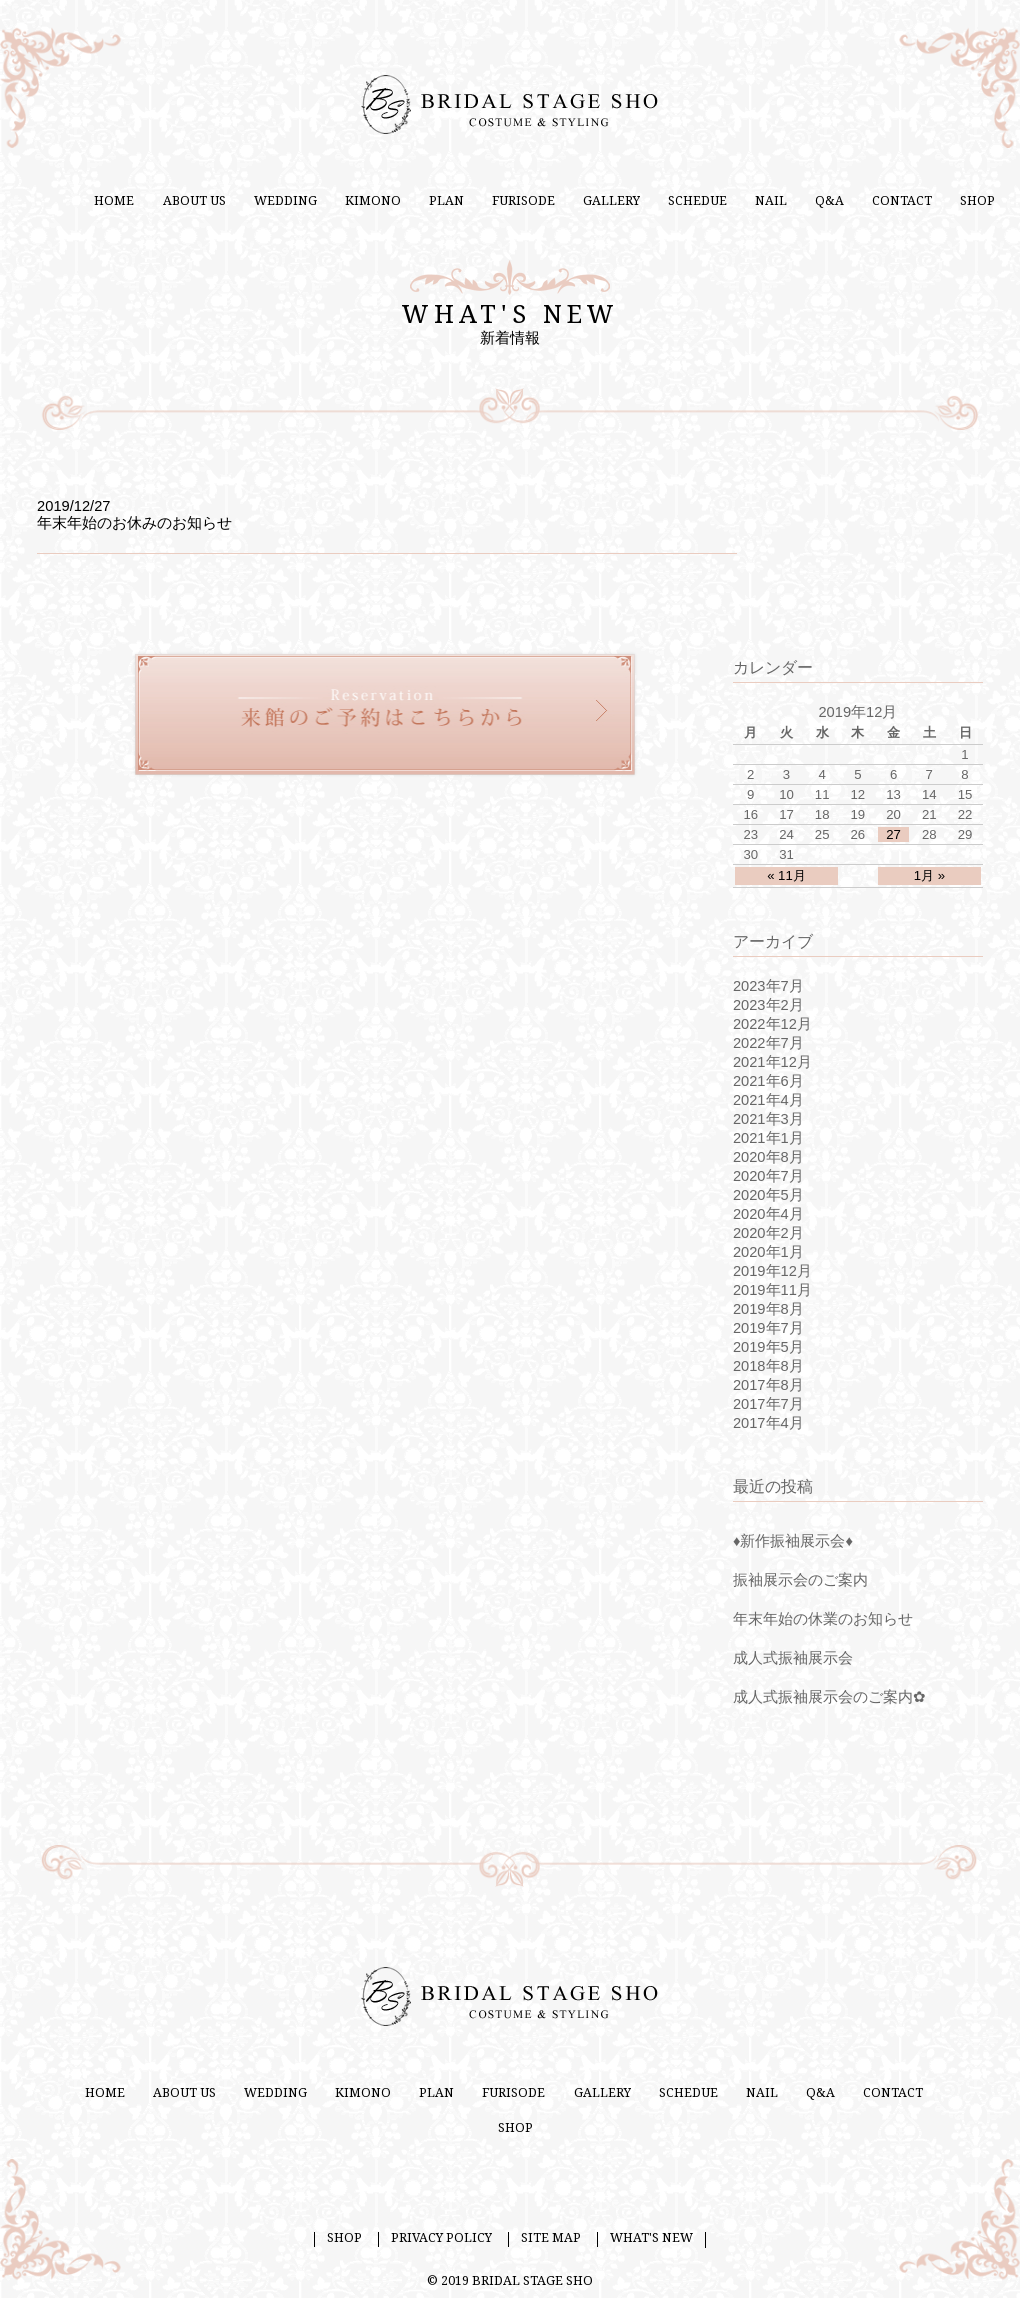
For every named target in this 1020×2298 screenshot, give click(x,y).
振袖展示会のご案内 (800, 1580)
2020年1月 (768, 1252)
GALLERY (611, 200)
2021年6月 (768, 1081)
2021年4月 (768, 1100)
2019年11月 (772, 1290)
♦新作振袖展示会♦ (793, 1541)
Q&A (829, 200)
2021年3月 (768, 1119)
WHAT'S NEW (651, 2238)
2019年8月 (768, 1309)
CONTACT (902, 200)
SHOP (977, 200)
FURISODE (523, 200)
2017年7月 (768, 1404)
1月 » (929, 875)
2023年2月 (768, 1005)
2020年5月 (768, 1195)
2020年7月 (768, 1176)
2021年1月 (768, 1138)
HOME (114, 200)
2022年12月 (772, 1024)
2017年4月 (768, 1423)
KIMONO (373, 200)
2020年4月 (768, 1214)
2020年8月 (768, 1157)
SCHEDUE (697, 200)
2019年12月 (772, 1271)
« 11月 (786, 875)
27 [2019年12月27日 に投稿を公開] (893, 834)
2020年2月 (768, 1233)
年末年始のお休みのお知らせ (134, 523)
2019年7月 (768, 1328)
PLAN (446, 200)
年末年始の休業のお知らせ (823, 1619)
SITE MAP (551, 2238)
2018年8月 (768, 1366)
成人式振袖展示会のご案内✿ (829, 1697)
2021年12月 (772, 1062)
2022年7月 (768, 1043)
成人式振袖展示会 (793, 1658)
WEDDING (285, 200)
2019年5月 (768, 1347)
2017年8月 (768, 1385)
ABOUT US (194, 200)
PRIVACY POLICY (441, 2238)
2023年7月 (768, 986)
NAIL (771, 200)
